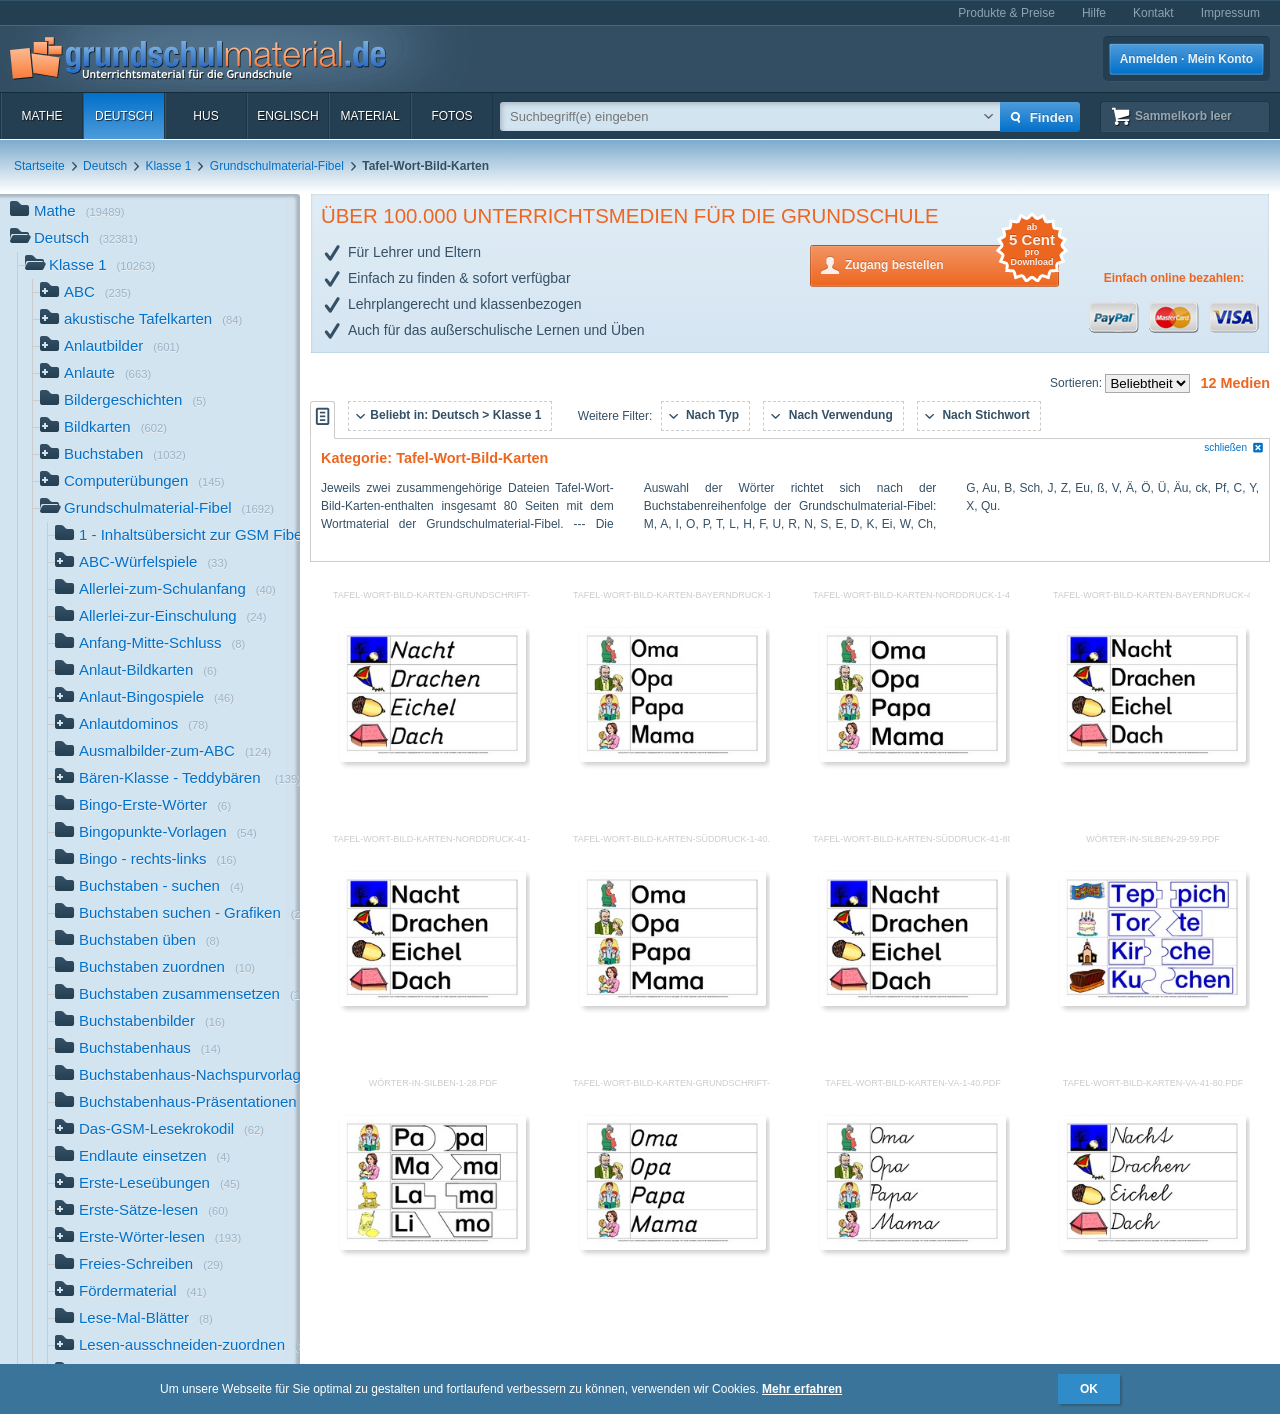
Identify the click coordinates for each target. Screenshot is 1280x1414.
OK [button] (1089, 1389)
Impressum (1230, 13)
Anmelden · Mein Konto (1186, 59)
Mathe (41, 116)
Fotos (451, 116)
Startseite (39, 166)
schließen (1234, 447)
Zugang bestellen (952, 263)
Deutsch (124, 116)
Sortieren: (1077, 383)
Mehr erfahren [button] (802, 1389)
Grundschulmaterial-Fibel (277, 166)
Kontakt (1153, 13)
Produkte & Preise (1006, 13)
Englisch (287, 116)
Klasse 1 (168, 166)
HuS (205, 116)
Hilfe (1094, 13)
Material (369, 116)
